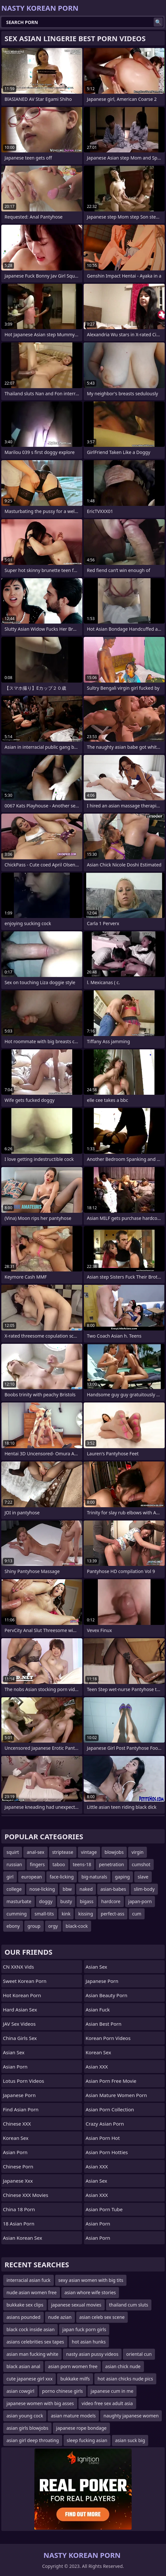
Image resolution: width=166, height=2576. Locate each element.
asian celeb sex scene (102, 2317)
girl (10, 1877)
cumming (16, 1914)
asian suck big (130, 2440)
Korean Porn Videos (108, 2038)
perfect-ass (112, 1914)
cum (136, 1914)
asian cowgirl (20, 2391)
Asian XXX (97, 2066)
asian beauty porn (106, 1995)
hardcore (110, 1901)
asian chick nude (123, 2366)
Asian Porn (15, 2066)
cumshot (141, 1864)
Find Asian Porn (21, 2109)
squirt (12, 1852)
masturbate (18, 1901)
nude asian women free (31, 2292)
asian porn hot (103, 2138)
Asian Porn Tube (104, 2209)
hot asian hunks (89, 2342)
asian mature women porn (116, 2095)
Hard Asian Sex (20, 2009)
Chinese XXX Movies (25, 2195)
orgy (53, 1926)
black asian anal (23, 2366)
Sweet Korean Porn (24, 1981)
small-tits (44, 1914)
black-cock (77, 1926)
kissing (85, 1914)
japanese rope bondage (81, 2428)
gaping (122, 1877)
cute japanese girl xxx (29, 2379)
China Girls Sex (20, 2038)
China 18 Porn (19, 2209)
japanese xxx (18, 2180)
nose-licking (42, 1889)
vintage (89, 1852)
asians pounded (23, 2317)
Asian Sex (14, 2052)
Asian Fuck (98, 2009)
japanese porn (102, 1981)
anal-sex (35, 1852)
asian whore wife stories (90, 2292)
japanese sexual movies (76, 2305)
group (34, 1926)
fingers (37, 1864)
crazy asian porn (105, 2123)
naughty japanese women (131, 2416)
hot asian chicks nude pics (125, 2379)
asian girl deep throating (32, 2440)
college (14, 1889)
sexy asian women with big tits (90, 2280)
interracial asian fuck (28, 2280)
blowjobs (114, 1852)
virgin (137, 1852)
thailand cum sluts (128, 2305)
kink (66, 1914)
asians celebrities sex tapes (35, 2342)
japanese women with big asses (40, 2403)
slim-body (144, 1889)
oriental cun (139, 2354)
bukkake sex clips (24, 2305)
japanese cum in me (112, 2391)
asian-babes (113, 1889)
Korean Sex (16, 2138)
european (31, 1877)
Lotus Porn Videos (23, 2081)
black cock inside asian (30, 2329)
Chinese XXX (17, 2123)
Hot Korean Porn (22, 1995)
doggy (46, 1901)
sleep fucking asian (87, 2440)
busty (66, 1901)
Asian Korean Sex (22, 2238)
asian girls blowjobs (27, 2428)
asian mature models (73, 2416)
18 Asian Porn (18, 2223)
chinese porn (18, 2166)
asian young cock (24, 2416)
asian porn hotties (107, 2152)
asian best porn (104, 2024)
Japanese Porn (19, 2095)
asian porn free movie (111, 2081)
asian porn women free (72, 2366)
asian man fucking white (32, 2354)
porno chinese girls (62, 2391)
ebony (13, 1926)
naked (86, 1889)
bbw (67, 1889)
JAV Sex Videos (19, 2024)
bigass (86, 1901)
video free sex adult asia (107, 2403)
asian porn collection (110, 2109)
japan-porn (140, 1901)
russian (14, 1864)
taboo (59, 1864)
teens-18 (82, 1864)
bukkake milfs (75, 2379)
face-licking (62, 1877)
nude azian (60, 2317)
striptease (62, 1852)
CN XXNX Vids (18, 1966)
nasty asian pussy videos (92, 2354)
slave (142, 1877)
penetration (111, 1864)
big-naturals (94, 1877)
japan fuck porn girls (84, 2329)
